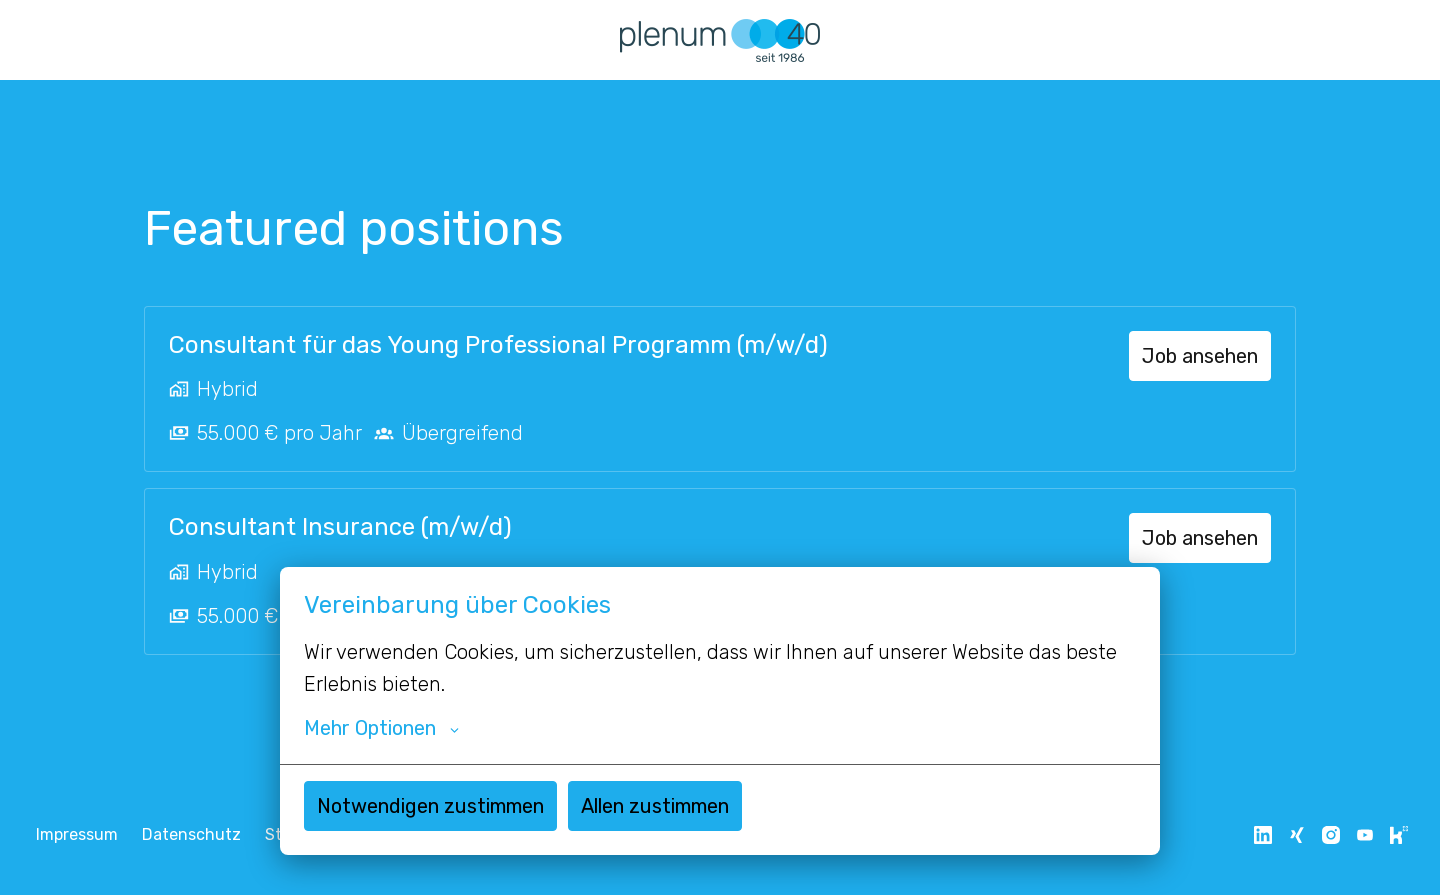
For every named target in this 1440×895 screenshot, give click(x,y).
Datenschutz (191, 834)
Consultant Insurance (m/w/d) (340, 527)
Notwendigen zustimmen (430, 806)
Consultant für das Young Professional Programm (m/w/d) (498, 345)
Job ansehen (1200, 356)
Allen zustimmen (655, 806)
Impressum (77, 834)
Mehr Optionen (381, 728)
